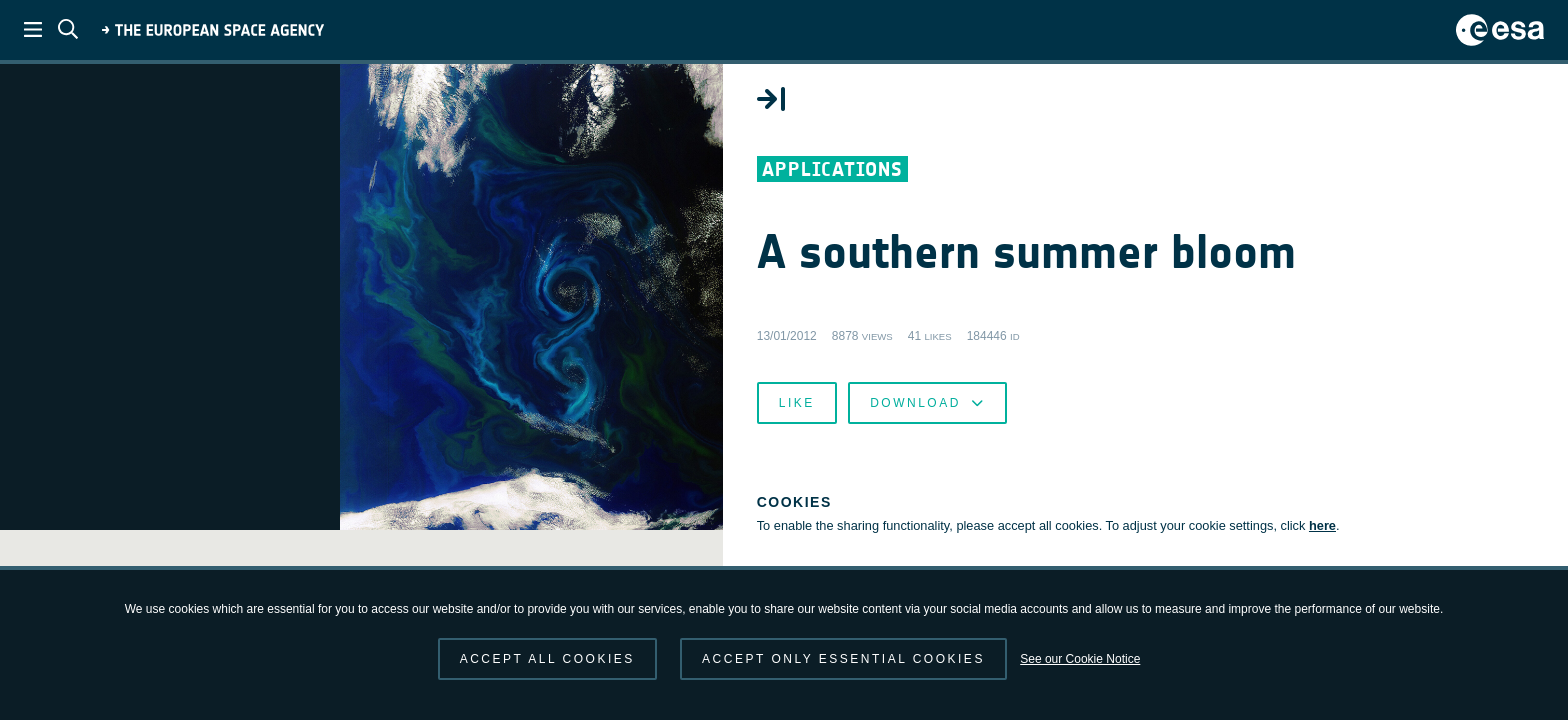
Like (1098, 480)
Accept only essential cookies (843, 659)
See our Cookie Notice (1080, 659)
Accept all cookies (547, 659)
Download (1228, 480)
